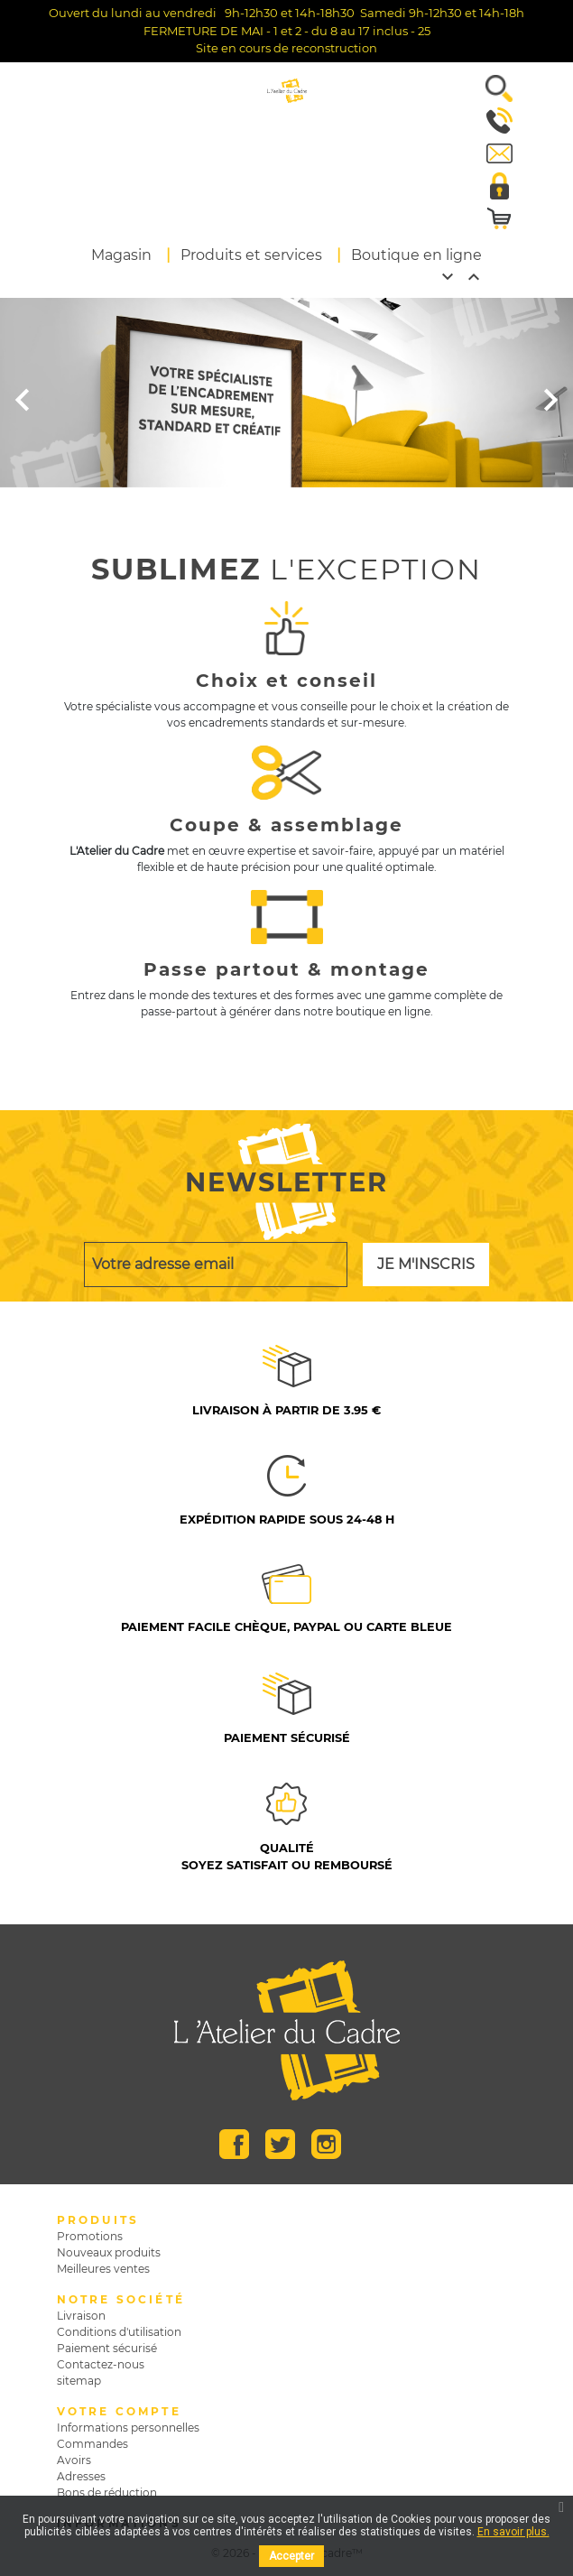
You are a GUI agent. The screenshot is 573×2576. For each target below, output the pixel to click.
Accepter (291, 2556)
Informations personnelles (128, 2427)
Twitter (280, 2144)
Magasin (121, 255)
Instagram (326, 2144)
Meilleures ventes (103, 2268)
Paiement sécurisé (107, 2348)
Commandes (92, 2444)
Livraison (81, 2315)
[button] (492, 88)
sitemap (79, 2380)
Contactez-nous (100, 2364)
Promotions (90, 2236)
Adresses (81, 2476)
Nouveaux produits (109, 2252)
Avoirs (74, 2460)
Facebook (234, 2144)
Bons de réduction (107, 2492)
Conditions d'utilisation (119, 2332)
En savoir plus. (513, 2531)
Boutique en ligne (416, 255)
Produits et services (251, 255)
